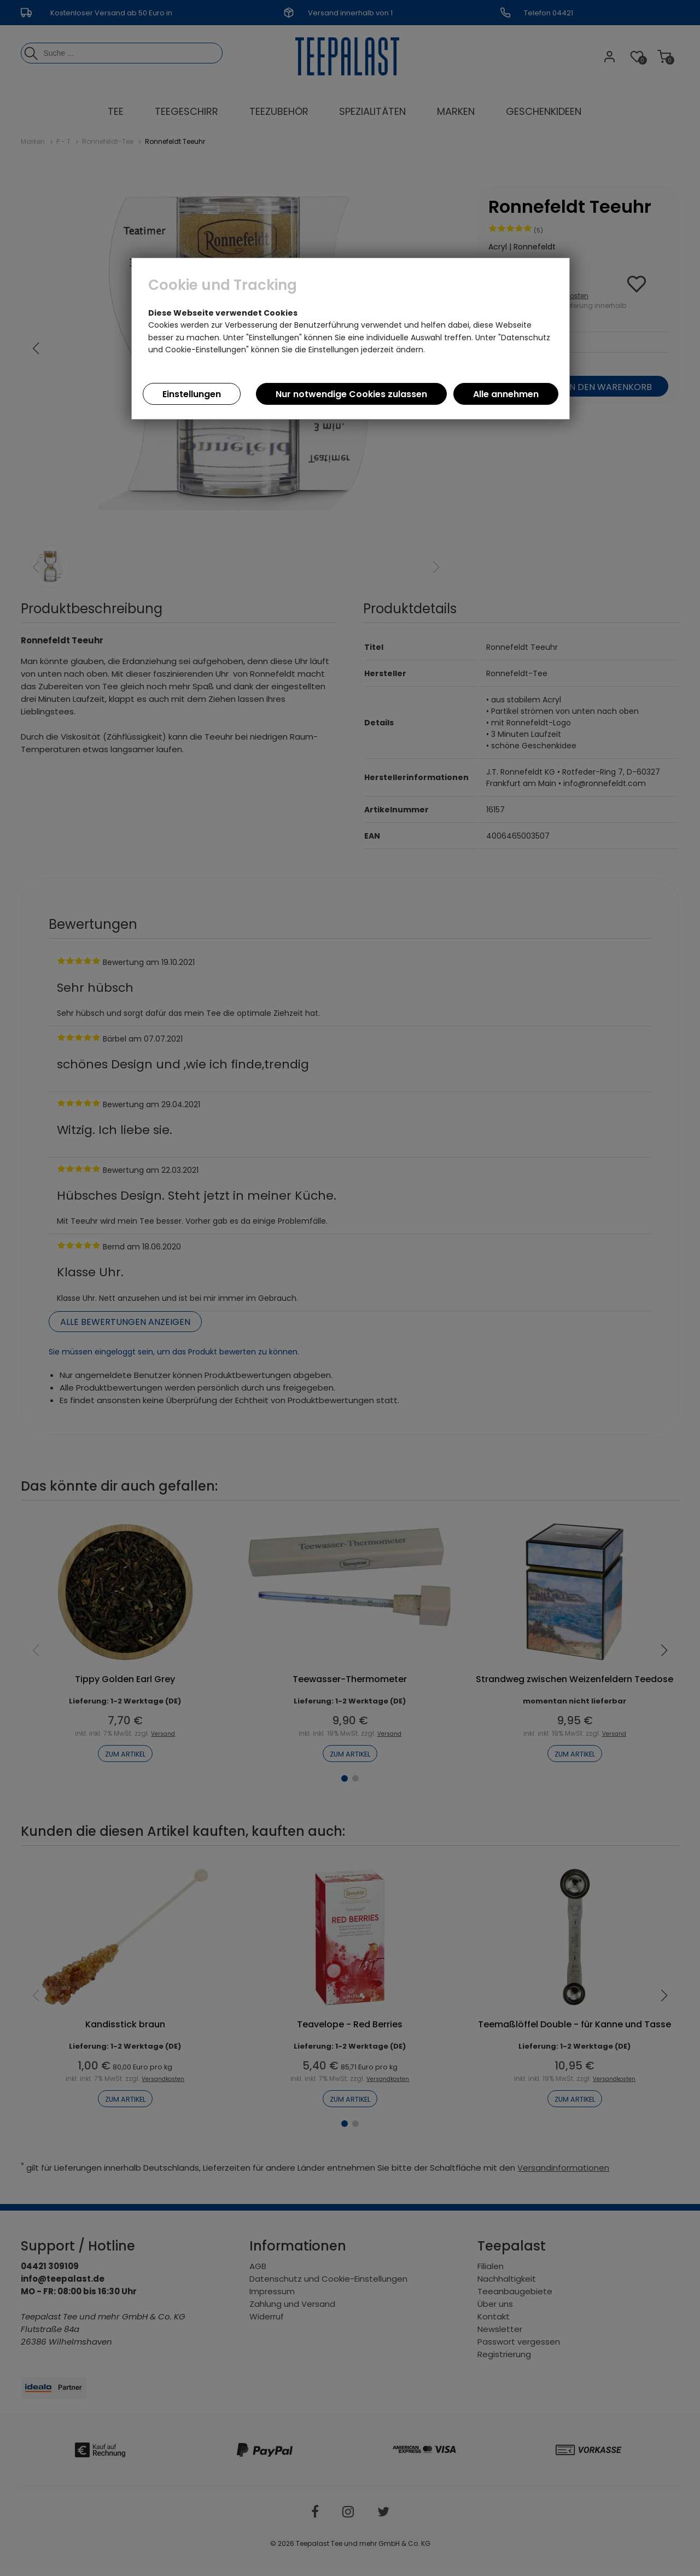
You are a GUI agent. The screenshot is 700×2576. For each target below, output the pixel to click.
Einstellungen (191, 394)
